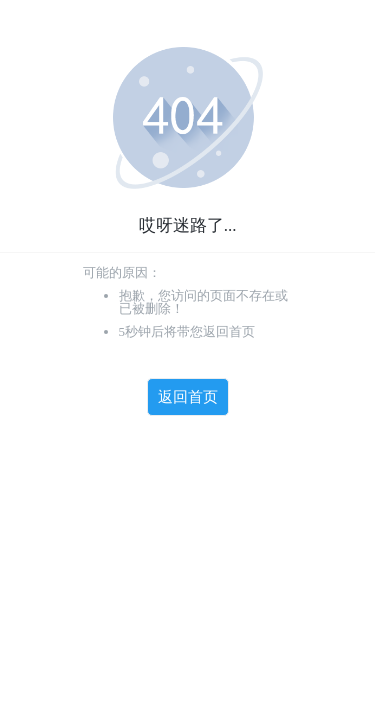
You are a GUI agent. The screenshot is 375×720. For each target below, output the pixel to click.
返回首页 (188, 397)
